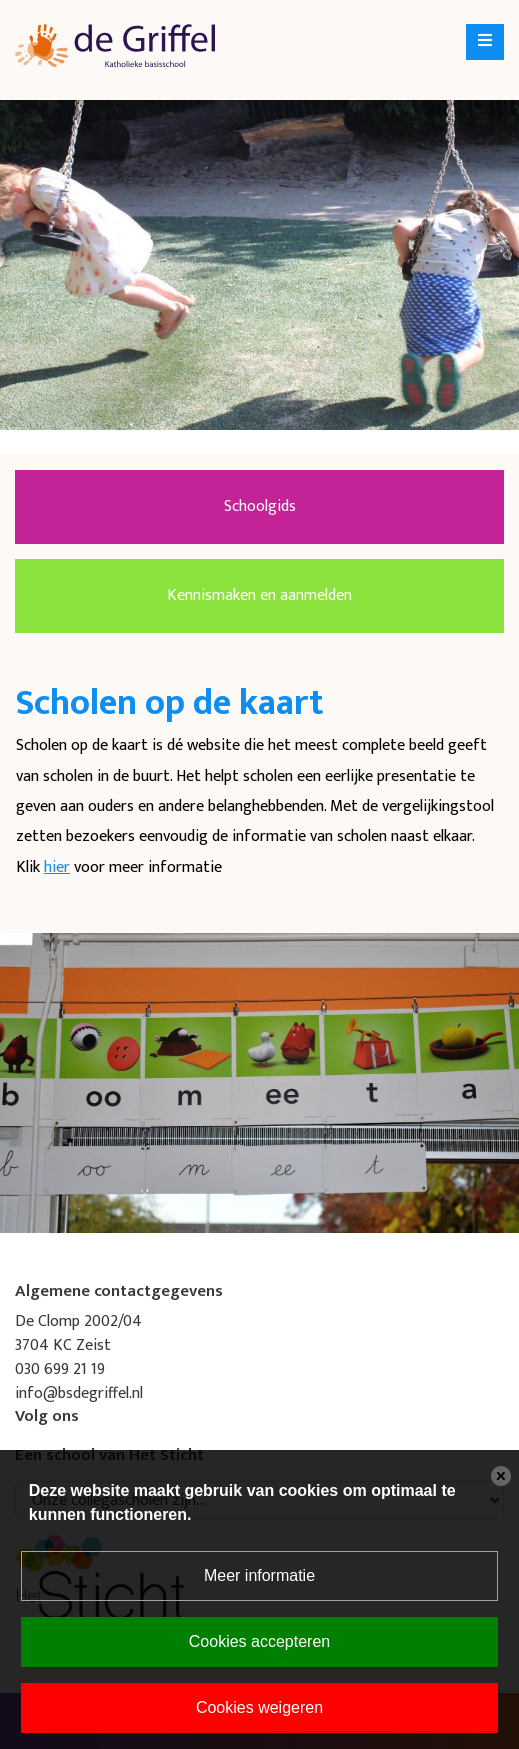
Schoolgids (260, 506)
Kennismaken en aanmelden (259, 595)
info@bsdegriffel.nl (79, 1393)
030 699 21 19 (60, 1369)
